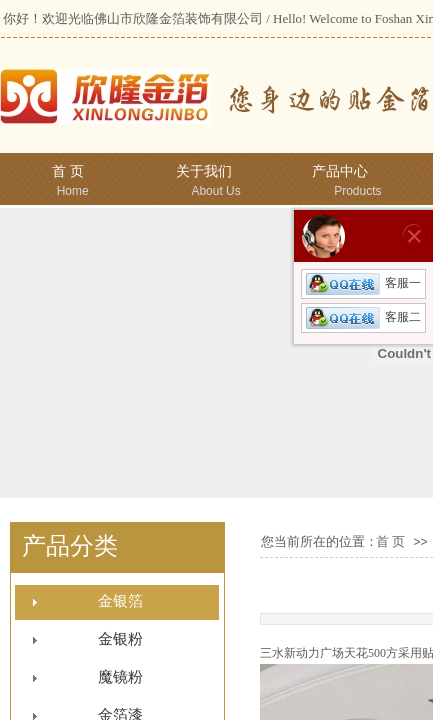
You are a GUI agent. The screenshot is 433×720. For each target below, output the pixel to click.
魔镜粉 (120, 677)
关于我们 (204, 171)
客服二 (363, 317)
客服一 (363, 283)
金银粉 (120, 639)
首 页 (68, 171)
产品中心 (340, 171)
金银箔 (120, 601)
